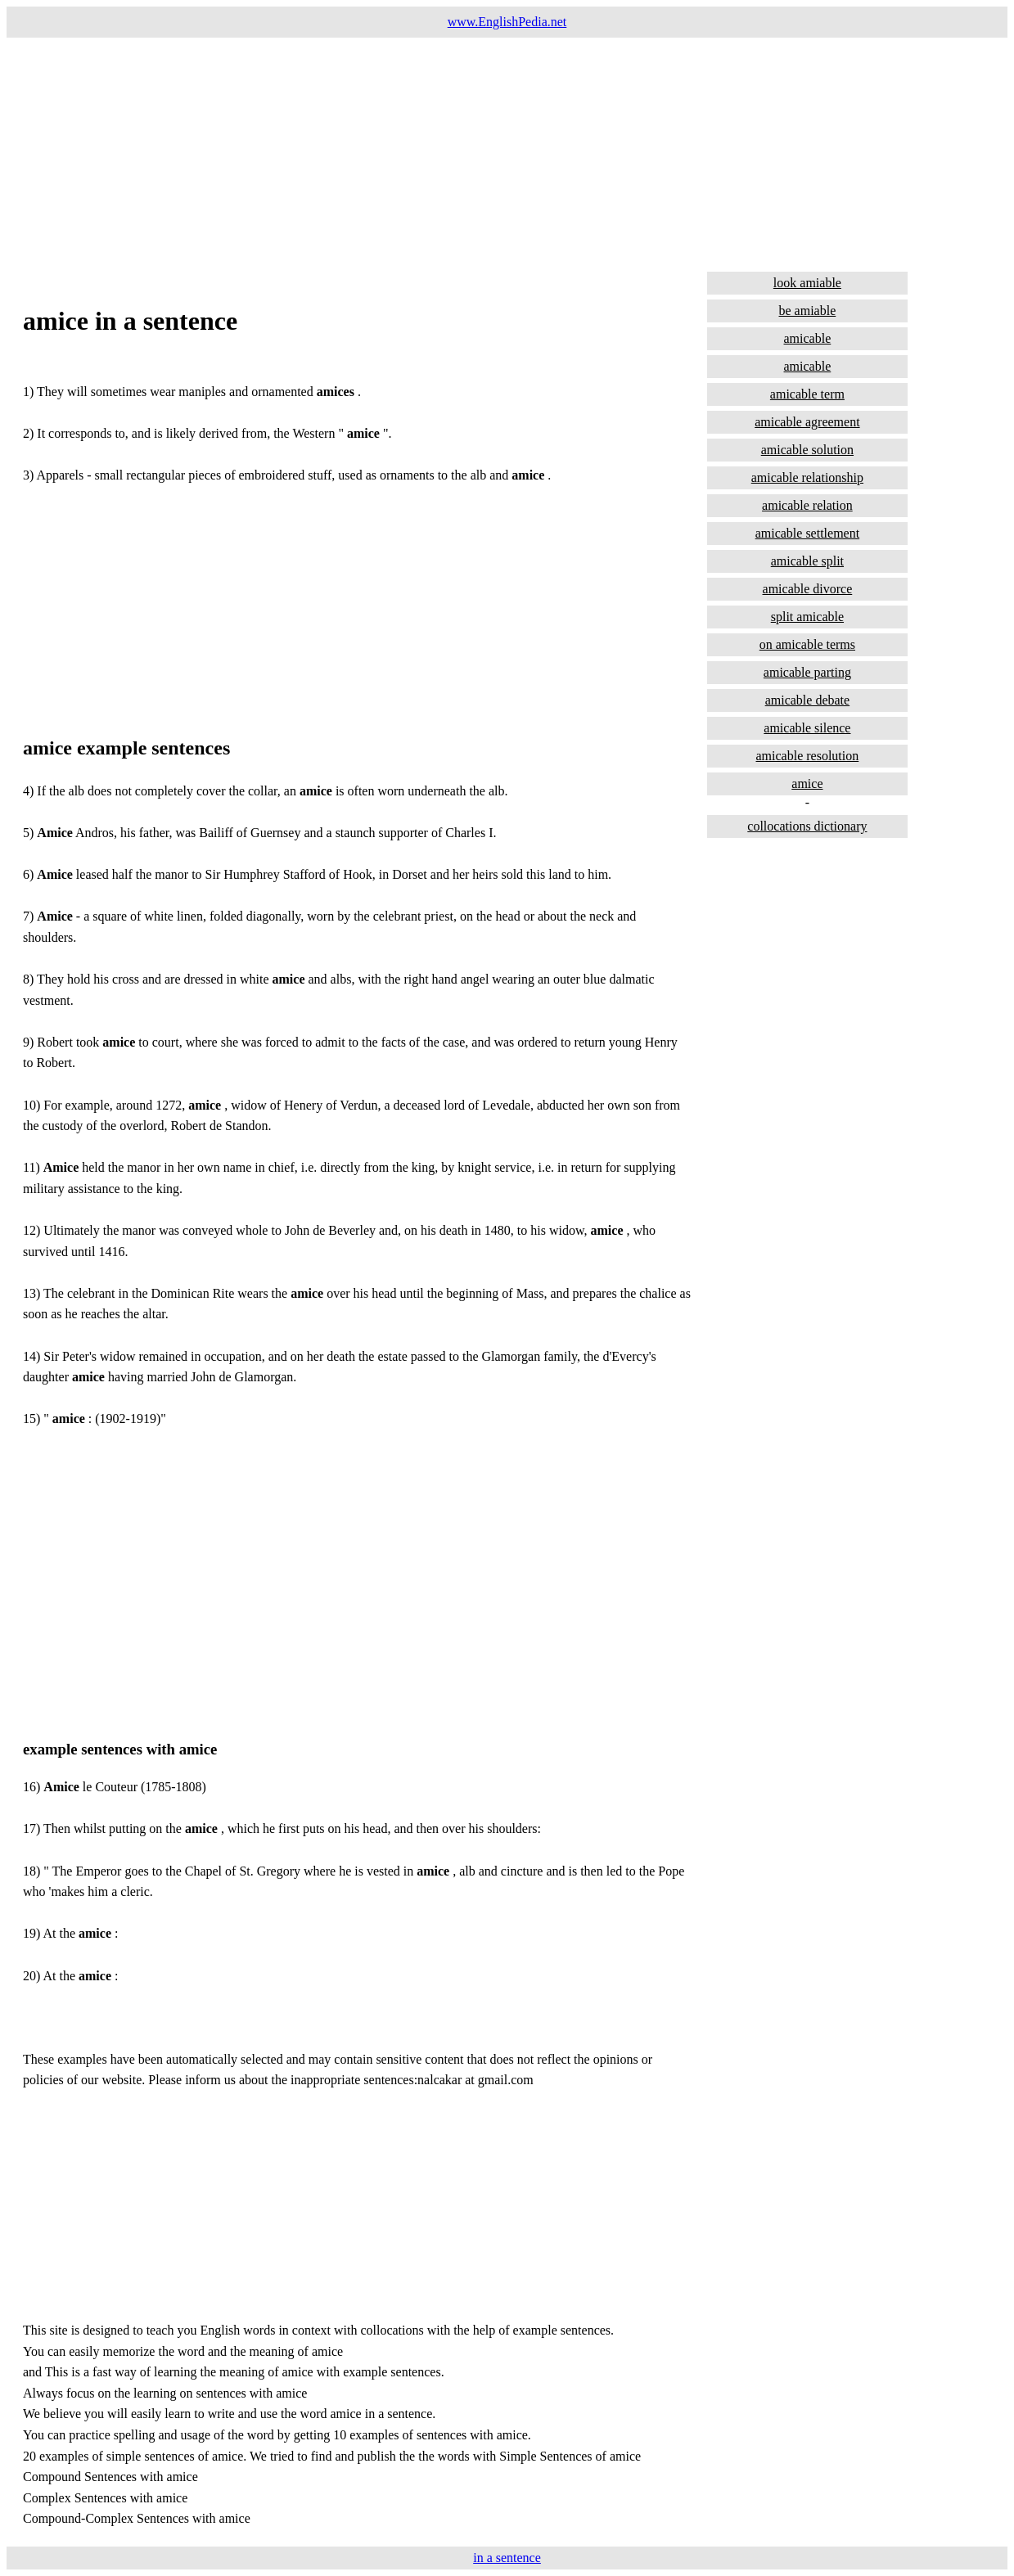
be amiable (807, 310)
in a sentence (507, 2558)
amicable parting (807, 672)
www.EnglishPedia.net (507, 22)
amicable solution (807, 450)
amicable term (807, 394)
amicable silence (807, 728)
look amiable (807, 283)
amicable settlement (807, 533)
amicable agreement (807, 422)
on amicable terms (807, 644)
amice (806, 783)
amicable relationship (807, 477)
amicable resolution (807, 756)
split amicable (807, 617)
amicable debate (807, 700)
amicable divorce (808, 589)
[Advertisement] (498, 152)
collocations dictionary (807, 826)
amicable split (807, 561)
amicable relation (807, 505)
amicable (807, 338)
